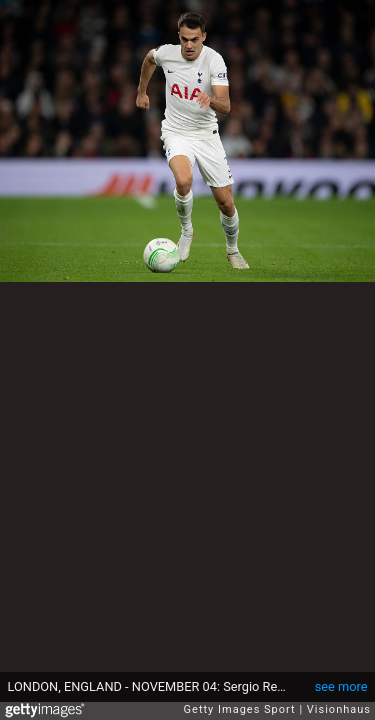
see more (341, 686)
